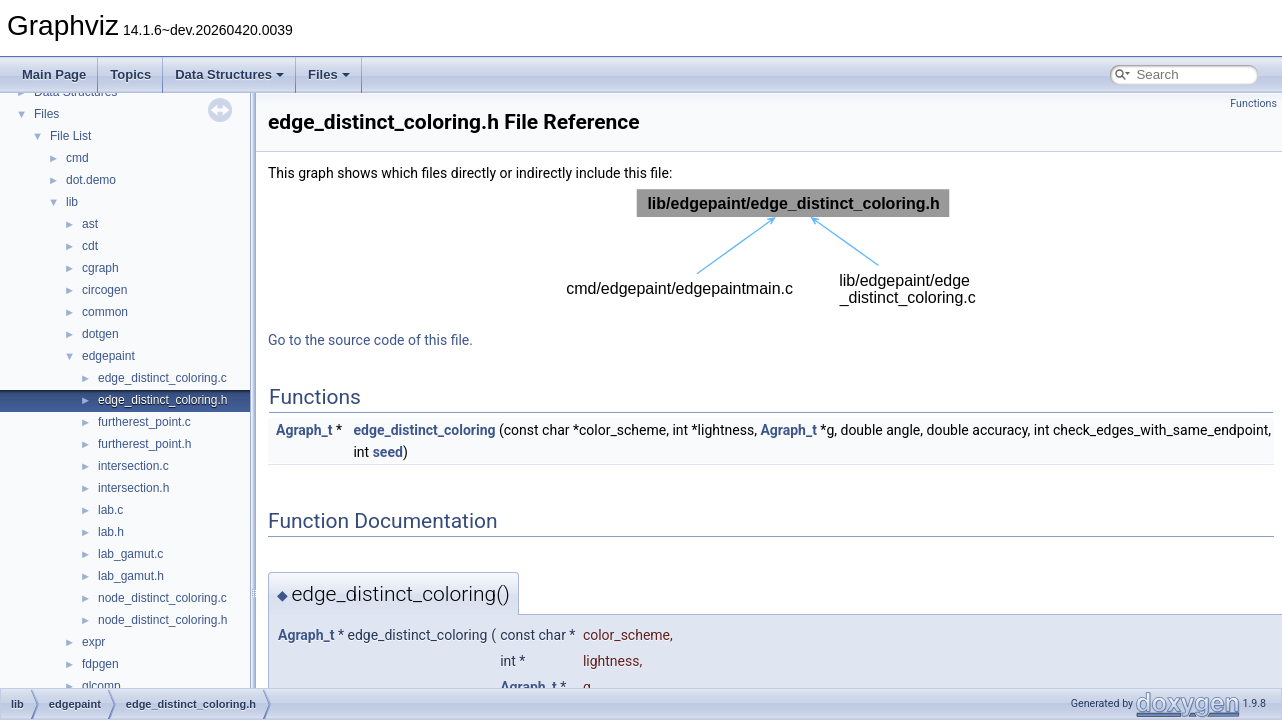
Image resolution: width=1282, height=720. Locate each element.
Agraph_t (304, 430)
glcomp (101, 686)
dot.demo (91, 180)
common (105, 312)
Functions (1253, 103)
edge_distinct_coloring (424, 430)
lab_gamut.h (131, 576)
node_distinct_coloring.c (162, 598)
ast (90, 224)
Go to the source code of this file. (370, 340)
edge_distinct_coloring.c (162, 378)
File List (70, 136)
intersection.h (133, 488)
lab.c (110, 510)
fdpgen (100, 664)
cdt (90, 246)
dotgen (100, 334)
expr (93, 642)
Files (329, 74)
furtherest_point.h (144, 444)
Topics (130, 74)
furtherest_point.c (144, 422)
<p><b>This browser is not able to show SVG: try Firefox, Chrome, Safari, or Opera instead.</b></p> (771, 249)
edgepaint (108, 356)
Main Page (54, 74)
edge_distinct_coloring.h (162, 400)
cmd (77, 158)
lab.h (111, 532)
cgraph (100, 268)
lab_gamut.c (130, 554)
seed (388, 452)
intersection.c (133, 466)
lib (72, 202)
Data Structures (229, 74)
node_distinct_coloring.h (162, 620)
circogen (104, 290)
